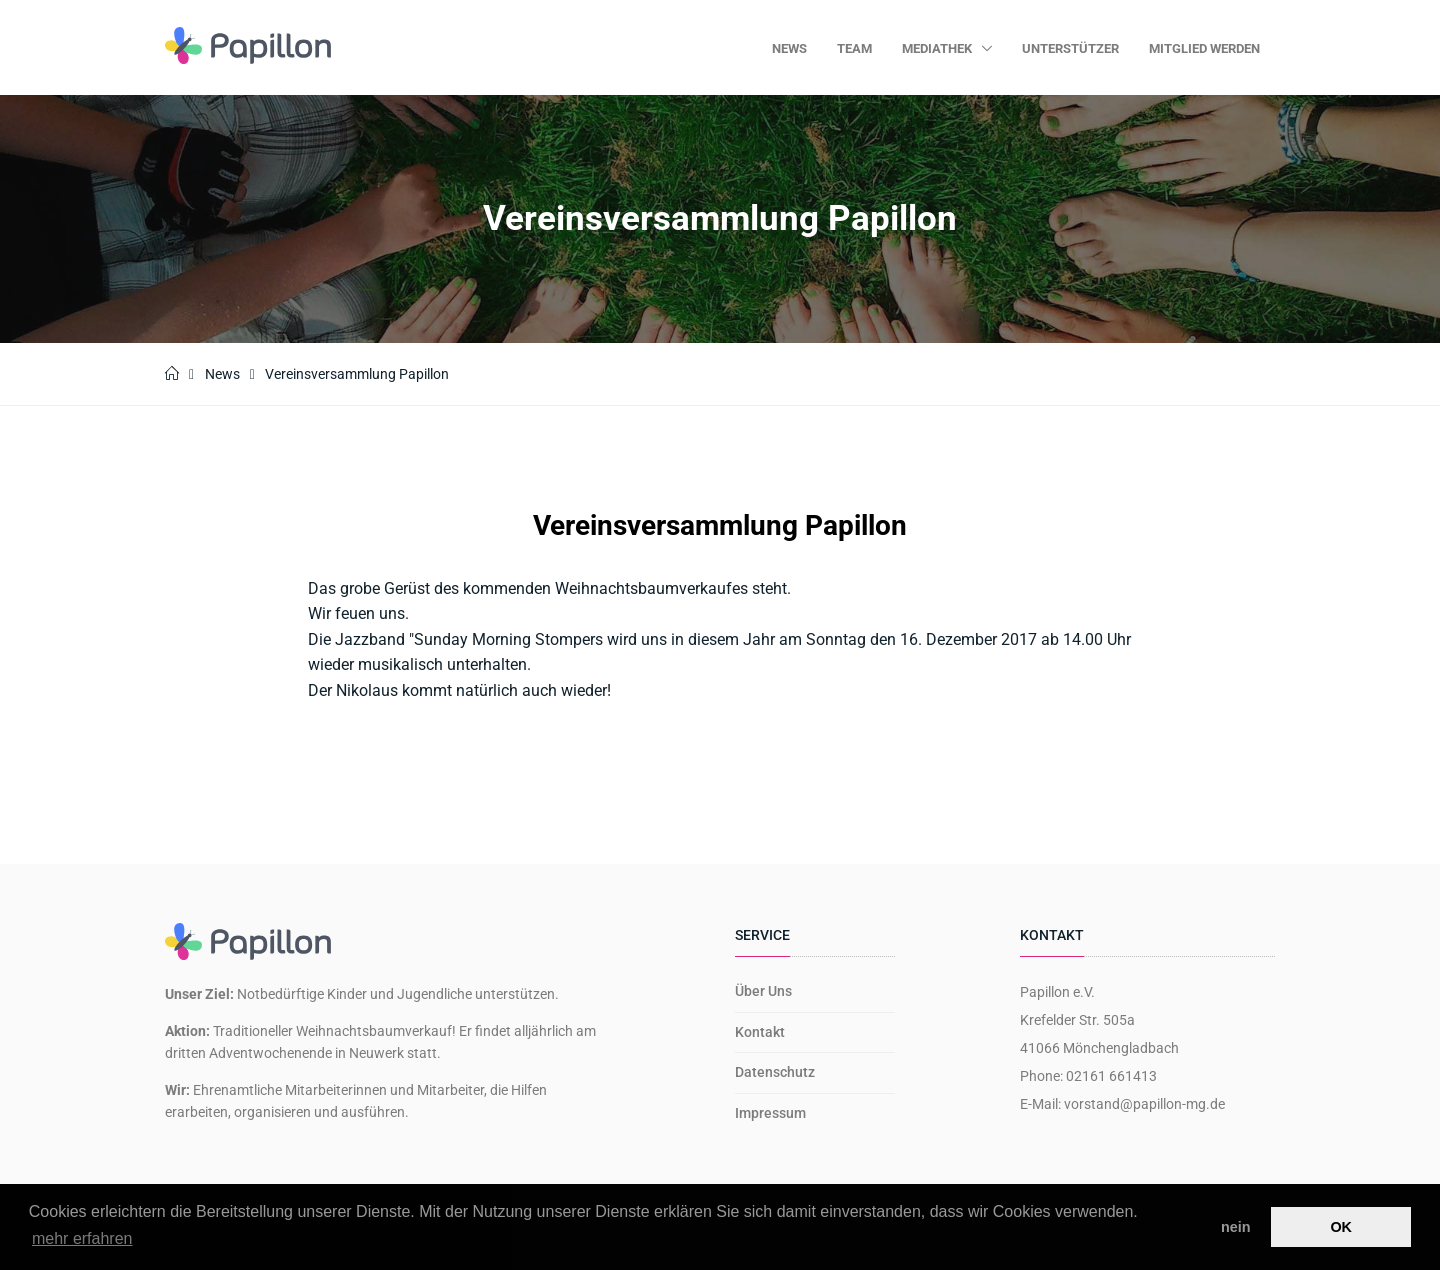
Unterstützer (1070, 48)
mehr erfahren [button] (82, 1238)
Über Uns (763, 991)
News (789, 48)
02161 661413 (1111, 1076)
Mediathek (938, 48)
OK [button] (1341, 1227)
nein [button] (1236, 1227)
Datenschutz (775, 1072)
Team (854, 48)
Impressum (770, 1113)
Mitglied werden (1204, 48)
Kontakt (760, 1032)
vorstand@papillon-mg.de (1144, 1104)
